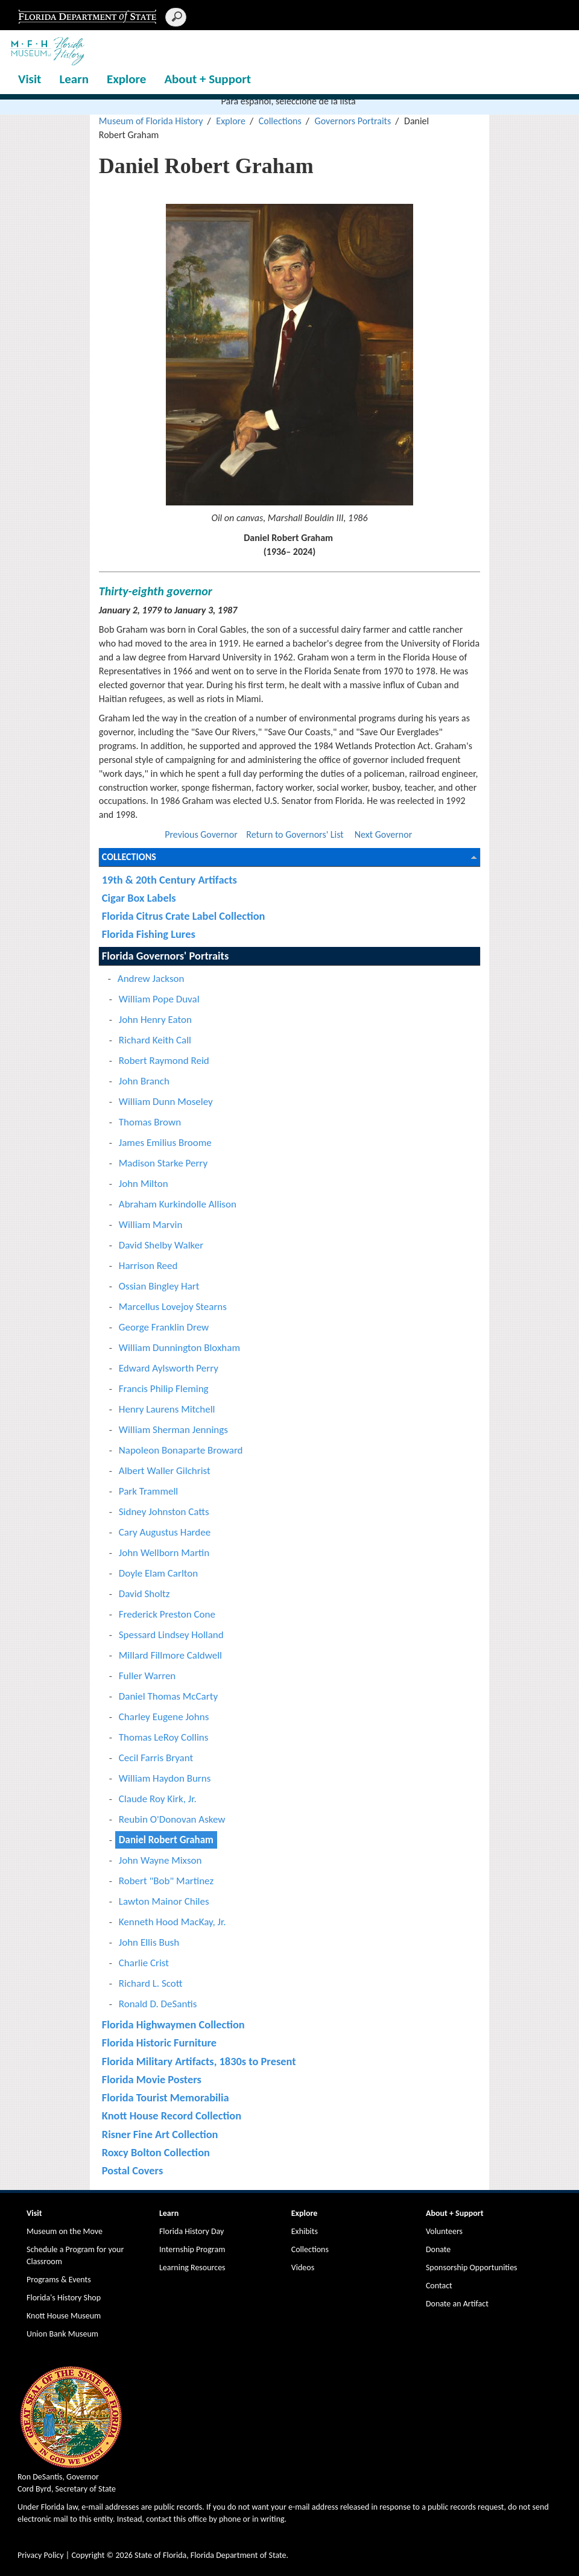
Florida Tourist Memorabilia (165, 2097)
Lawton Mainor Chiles (164, 1901)
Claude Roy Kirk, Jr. (158, 1799)
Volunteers (444, 2231)
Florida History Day (191, 2231)
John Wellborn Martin (164, 1552)
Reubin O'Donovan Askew (172, 1819)
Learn (74, 79)
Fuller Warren (147, 1675)
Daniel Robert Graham (166, 1840)
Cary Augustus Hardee (164, 1532)
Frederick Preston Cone (167, 1614)
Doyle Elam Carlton (158, 1573)
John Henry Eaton (155, 1019)
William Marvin (151, 1224)
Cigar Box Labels (139, 898)
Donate (438, 2249)
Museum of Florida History (151, 121)
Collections (280, 121)
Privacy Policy (40, 2555)
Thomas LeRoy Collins (164, 1737)
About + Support (207, 79)
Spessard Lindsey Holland (171, 1634)
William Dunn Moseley (166, 1101)
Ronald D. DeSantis (158, 2004)
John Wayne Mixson (160, 1860)
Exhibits (304, 2231)
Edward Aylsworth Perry (168, 1368)
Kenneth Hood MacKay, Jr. (172, 1922)
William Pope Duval (159, 999)
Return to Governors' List (294, 834)
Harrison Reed (148, 1265)
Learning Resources (192, 2267)
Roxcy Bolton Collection (156, 2152)
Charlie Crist (144, 1963)
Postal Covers (132, 2170)
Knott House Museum (64, 2316)
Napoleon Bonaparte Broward (181, 1450)
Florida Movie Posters (151, 2079)
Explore (126, 79)
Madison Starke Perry (163, 1163)
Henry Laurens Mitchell (167, 1409)
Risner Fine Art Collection (160, 2134)
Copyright (87, 2555)
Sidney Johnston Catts (164, 1511)
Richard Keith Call (155, 1040)
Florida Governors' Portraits (165, 956)
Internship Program (192, 2249)
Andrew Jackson (151, 978)
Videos (302, 2267)
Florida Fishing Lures (148, 934)
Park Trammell (148, 1491)
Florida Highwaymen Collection (173, 2024)
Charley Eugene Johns (164, 1716)
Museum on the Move (65, 2231)
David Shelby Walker (161, 1245)
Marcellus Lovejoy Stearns (173, 1306)
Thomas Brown (150, 1122)
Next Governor (384, 834)
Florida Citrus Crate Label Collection (183, 916)
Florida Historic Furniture (159, 2042)
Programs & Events (59, 2279)
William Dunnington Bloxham (179, 1347)
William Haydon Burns (165, 1778)
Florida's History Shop (64, 2298)
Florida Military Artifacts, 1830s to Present (199, 2061)
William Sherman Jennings (173, 1429)
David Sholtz (144, 1593)
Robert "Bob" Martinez (166, 1881)
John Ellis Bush (149, 1942)
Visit (29, 79)
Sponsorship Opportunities (471, 2267)
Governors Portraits (353, 121)
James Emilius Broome (165, 1142)
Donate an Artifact (457, 2304)
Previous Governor (201, 834)
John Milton (143, 1183)
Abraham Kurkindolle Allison (177, 1204)
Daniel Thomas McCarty (168, 1696)
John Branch (144, 1081)
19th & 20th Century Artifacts (169, 880)
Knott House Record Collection (171, 2115)
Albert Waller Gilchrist (164, 1470)
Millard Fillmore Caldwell (170, 1655)
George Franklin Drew (164, 1327)
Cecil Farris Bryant (156, 1758)
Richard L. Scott (151, 1983)
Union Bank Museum (62, 2334)
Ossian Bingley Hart (159, 1286)
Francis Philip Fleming (164, 1388)
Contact (439, 2285)
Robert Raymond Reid (164, 1060)
